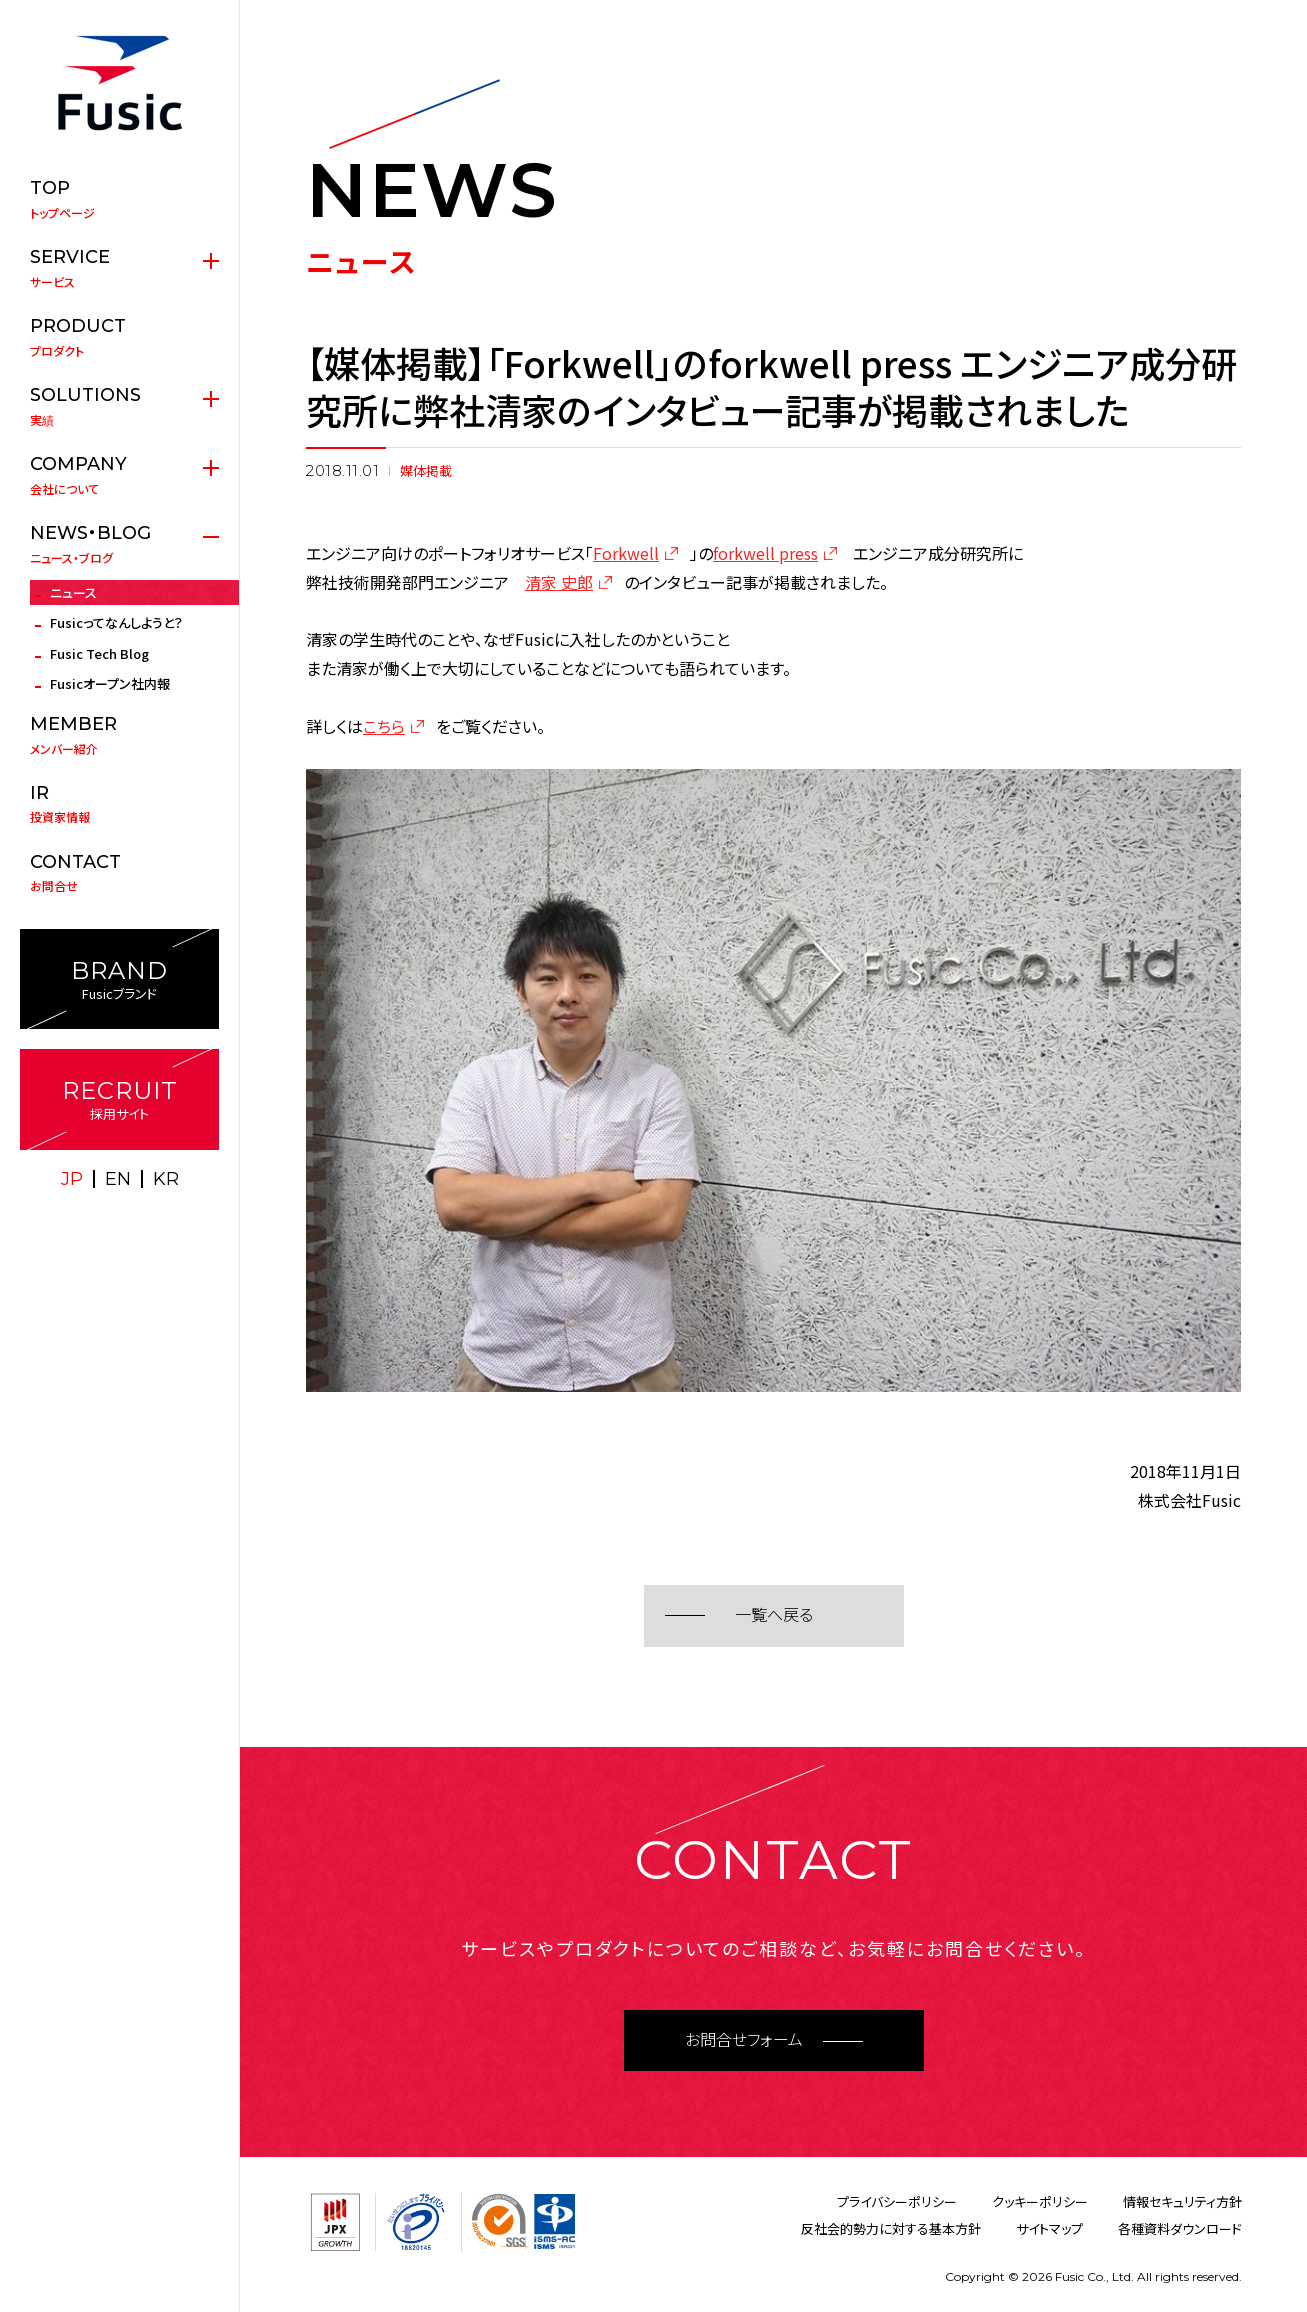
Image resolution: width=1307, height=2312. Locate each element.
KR (166, 1179)
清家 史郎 (559, 582)
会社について (119, 475)
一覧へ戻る (774, 1615)
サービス (119, 268)
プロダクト (119, 337)
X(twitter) (98, 1220)
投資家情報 (119, 804)
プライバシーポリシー (897, 2201)
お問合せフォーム (744, 2040)
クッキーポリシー (1040, 2201)
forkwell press (765, 553)
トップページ (119, 199)
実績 (119, 406)
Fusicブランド (119, 979)
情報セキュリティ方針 (1182, 2201)
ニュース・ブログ (119, 544)
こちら (384, 726)
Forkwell (626, 553)
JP (72, 1179)
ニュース (73, 592)
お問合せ (119, 873)
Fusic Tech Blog (99, 653)
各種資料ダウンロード (1180, 2228)
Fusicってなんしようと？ (116, 622)
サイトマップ (1049, 2228)
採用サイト (119, 1099)
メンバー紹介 (119, 735)
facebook (142, 1220)
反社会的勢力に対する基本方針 (891, 2228)
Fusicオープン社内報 (110, 683)
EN (118, 1179)
